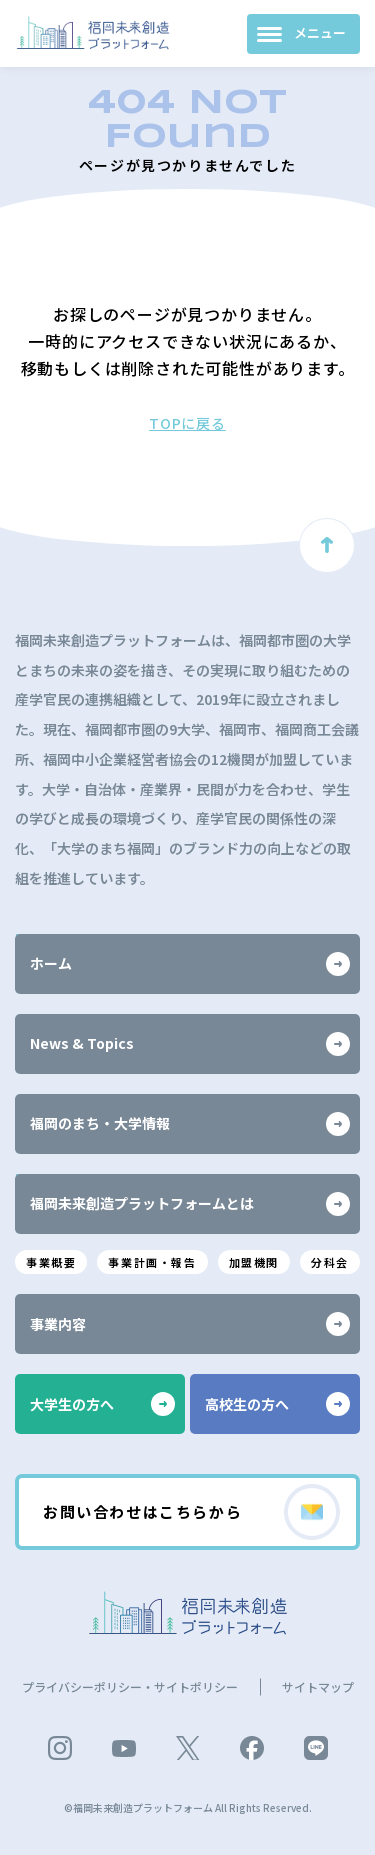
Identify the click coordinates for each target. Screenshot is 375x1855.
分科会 (330, 1262)
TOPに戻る (187, 423)
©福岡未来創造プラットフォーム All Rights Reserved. (188, 1807)
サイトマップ (318, 1686)
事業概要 (51, 1262)
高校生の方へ (277, 1404)
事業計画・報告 (152, 1262)
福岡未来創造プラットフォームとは (190, 1204)
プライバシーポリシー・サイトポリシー (130, 1686)
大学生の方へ (102, 1404)
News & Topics (190, 1044)
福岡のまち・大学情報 (190, 1124)
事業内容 (190, 1324)
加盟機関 (254, 1262)
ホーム (190, 964)
